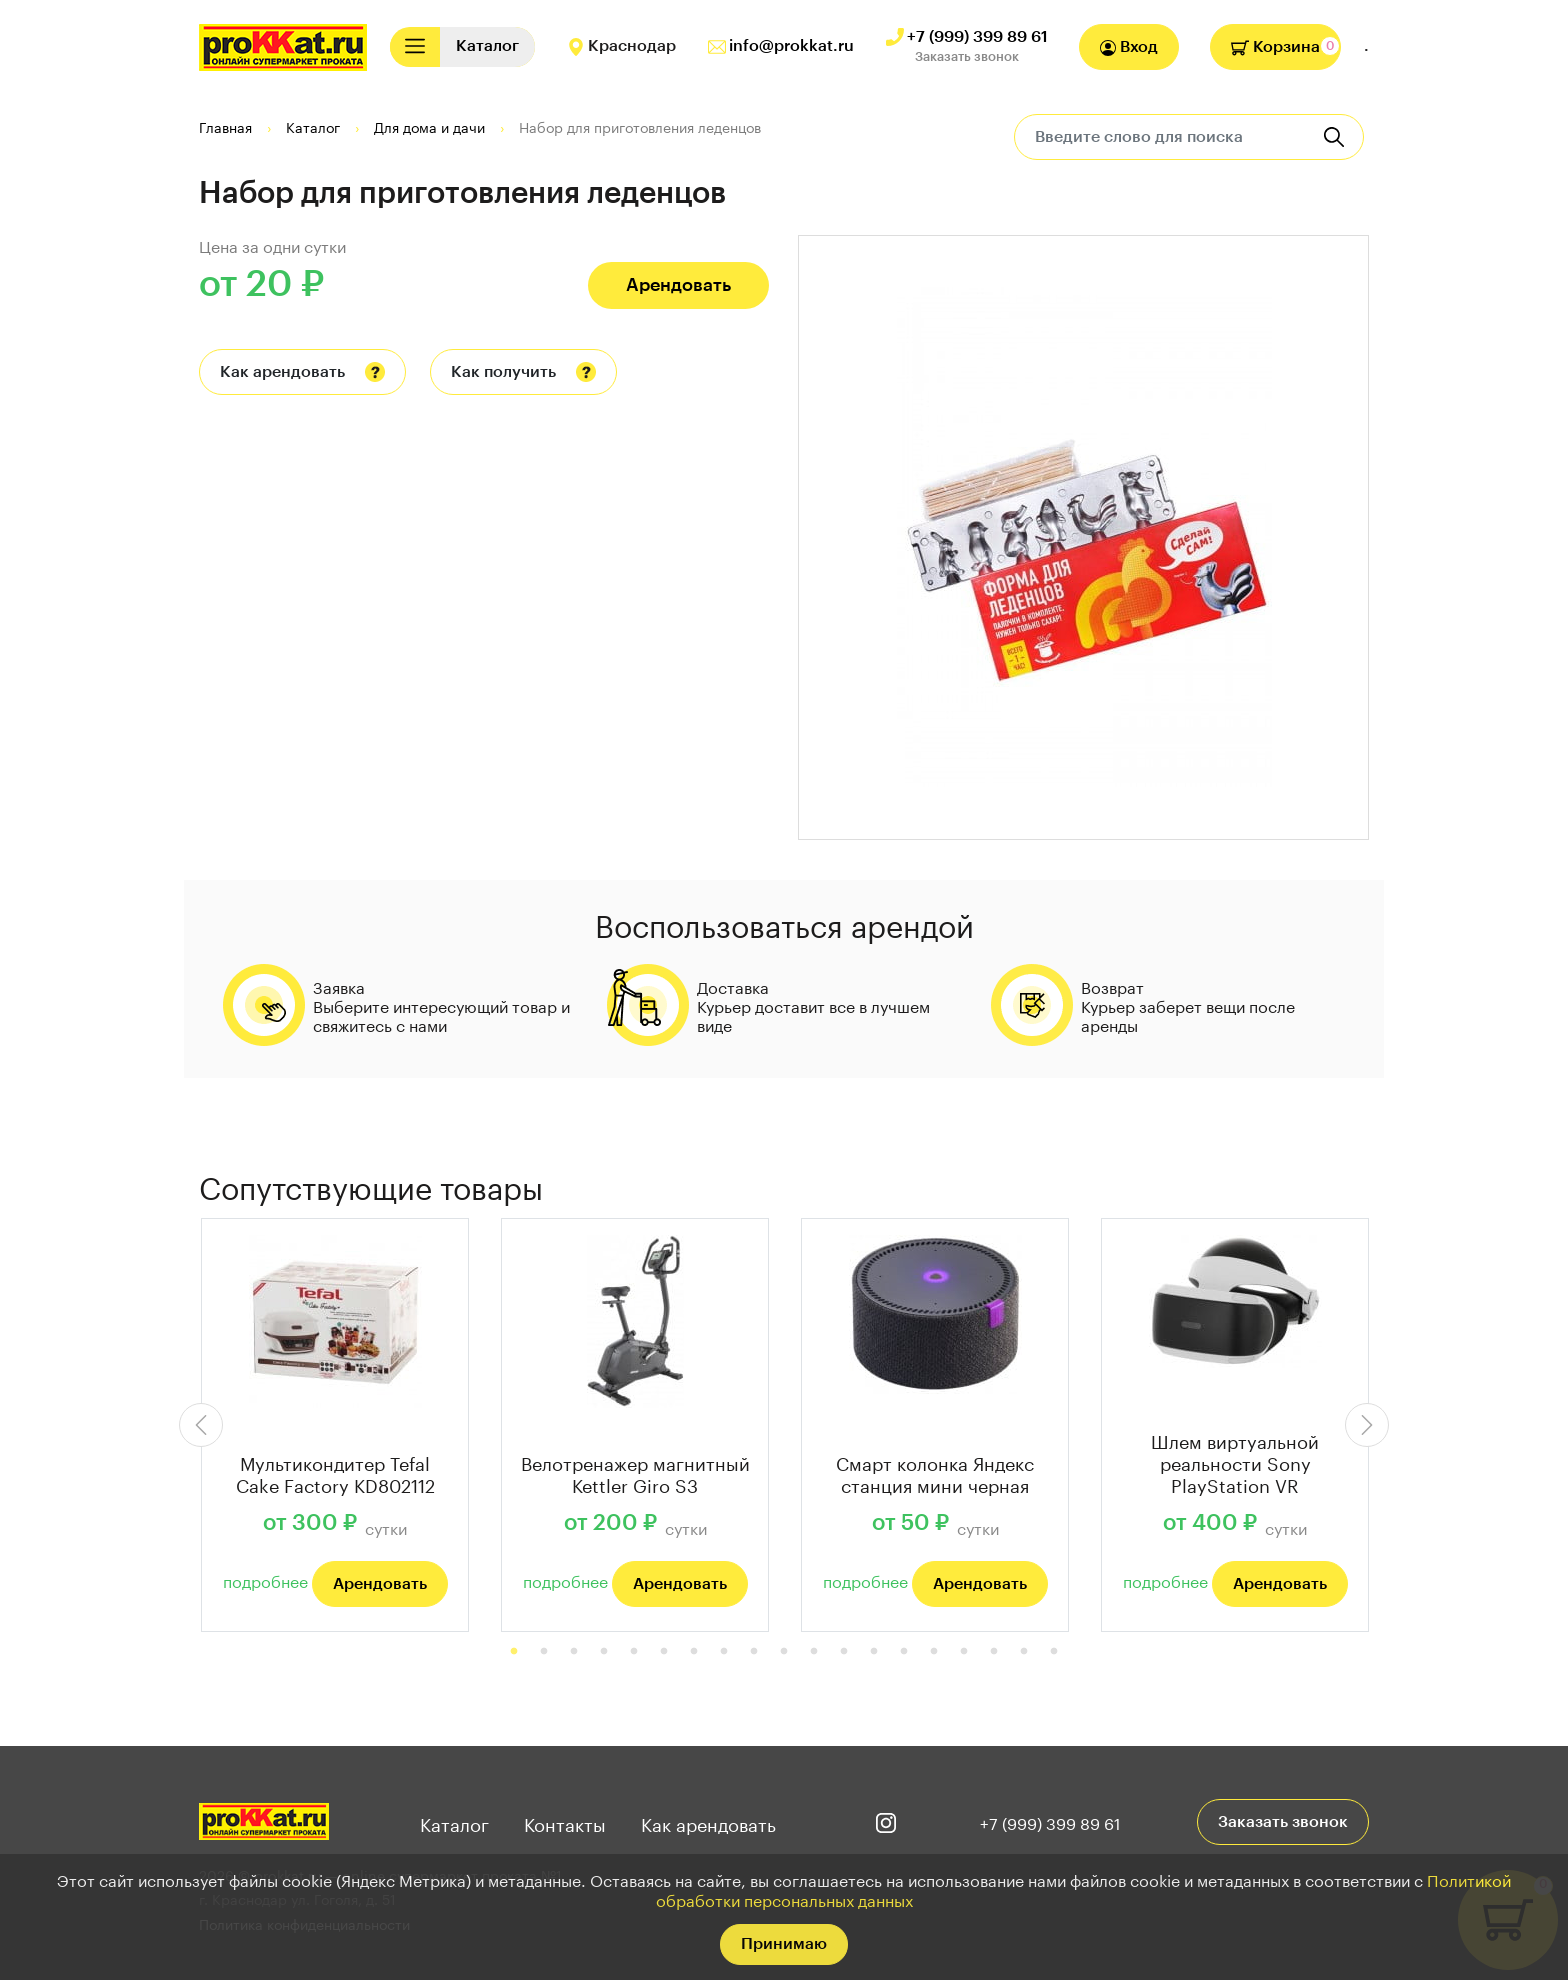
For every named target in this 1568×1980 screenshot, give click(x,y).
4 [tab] (604, 1652)
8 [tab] (724, 1652)
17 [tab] (994, 1652)
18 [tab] (1024, 1652)
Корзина (1275, 47)
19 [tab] (1054, 1652)
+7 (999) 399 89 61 (977, 37)
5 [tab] (634, 1652)
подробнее (265, 1579)
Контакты (565, 1822)
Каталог (454, 1822)
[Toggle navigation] (415, 46)
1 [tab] (514, 1652)
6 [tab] (664, 1652)
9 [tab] (754, 1652)
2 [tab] (544, 1652)
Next (1367, 1425)
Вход (1129, 47)
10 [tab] (784, 1652)
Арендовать (678, 285)
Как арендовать (282, 372)
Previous (201, 1425)
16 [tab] (964, 1652)
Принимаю (784, 1944)
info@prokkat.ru (791, 46)
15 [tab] (934, 1652)
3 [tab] (574, 1652)
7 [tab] (694, 1652)
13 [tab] (874, 1652)
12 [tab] (844, 1652)
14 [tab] (904, 1652)
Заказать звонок (967, 56)
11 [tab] (814, 1652)
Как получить (503, 372)
